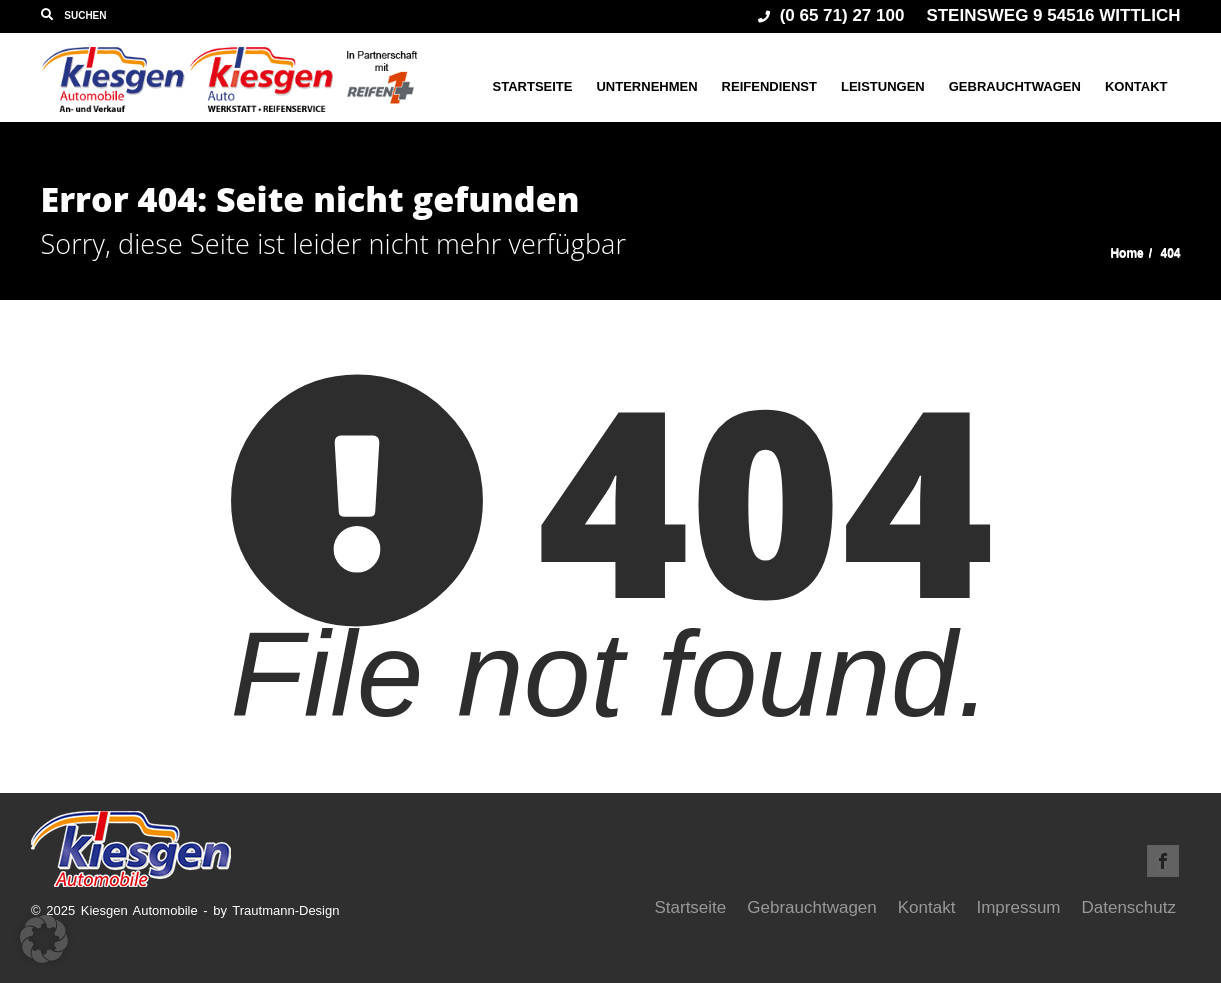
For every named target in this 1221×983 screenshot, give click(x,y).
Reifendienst (769, 86)
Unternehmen (646, 86)
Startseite (533, 86)
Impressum (1018, 907)
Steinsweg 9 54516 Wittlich (1053, 15)
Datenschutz (1129, 907)
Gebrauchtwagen (1015, 86)
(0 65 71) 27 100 (831, 15)
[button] (44, 939)
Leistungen (883, 86)
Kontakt (1136, 86)
